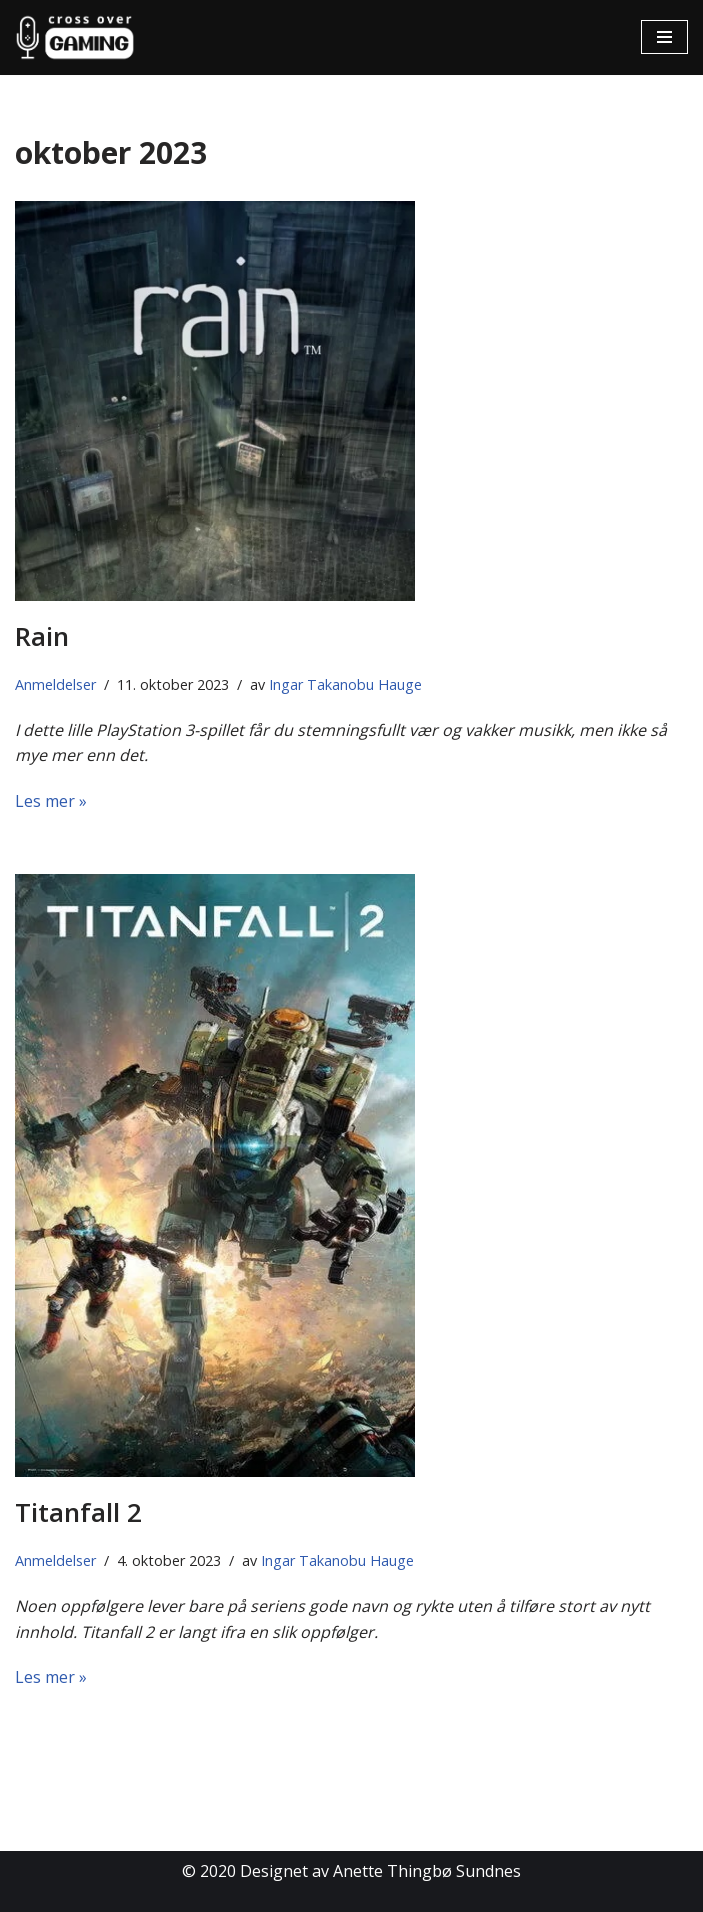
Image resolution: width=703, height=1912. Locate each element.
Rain (42, 636)
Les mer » (51, 801)
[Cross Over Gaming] (75, 37)
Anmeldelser (55, 684)
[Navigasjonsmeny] (664, 37)
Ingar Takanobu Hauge (345, 684)
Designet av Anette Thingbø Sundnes (380, 1871)
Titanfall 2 (78, 1512)
